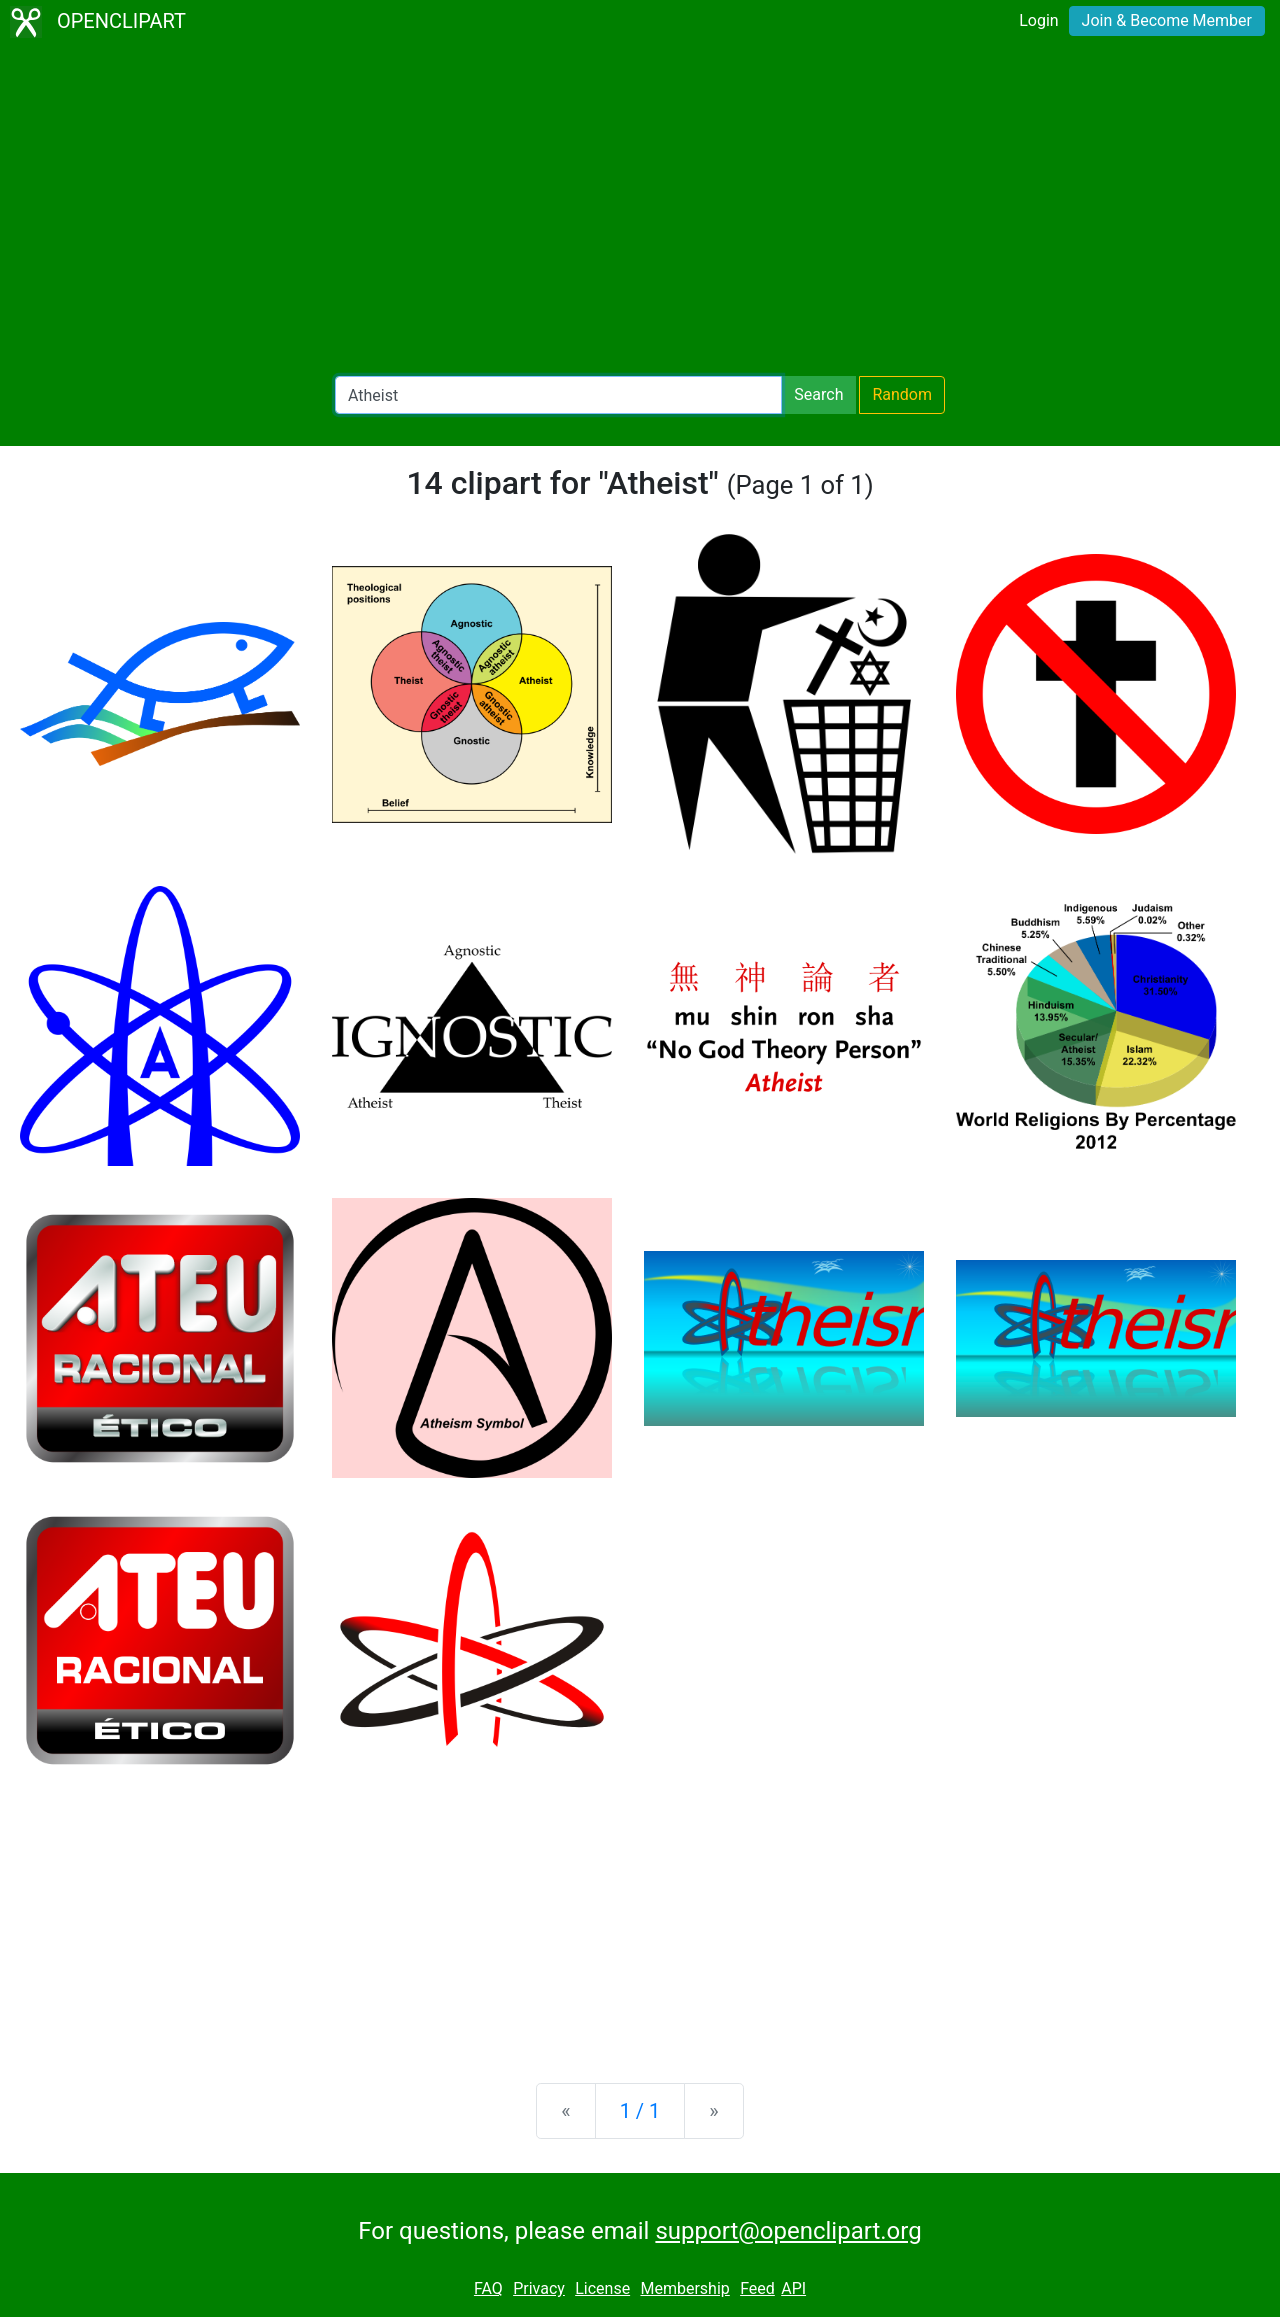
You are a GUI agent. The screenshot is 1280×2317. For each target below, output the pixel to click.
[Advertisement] (640, 210)
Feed (757, 2288)
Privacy (539, 2288)
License (602, 2288)
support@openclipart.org (788, 2231)
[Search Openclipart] (558, 395)
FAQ (488, 2288)
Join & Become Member (1167, 20)
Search (818, 394)
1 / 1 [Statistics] (640, 2111)
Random (902, 394)
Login (1038, 20)
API (793, 2288)
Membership (684, 2288)
